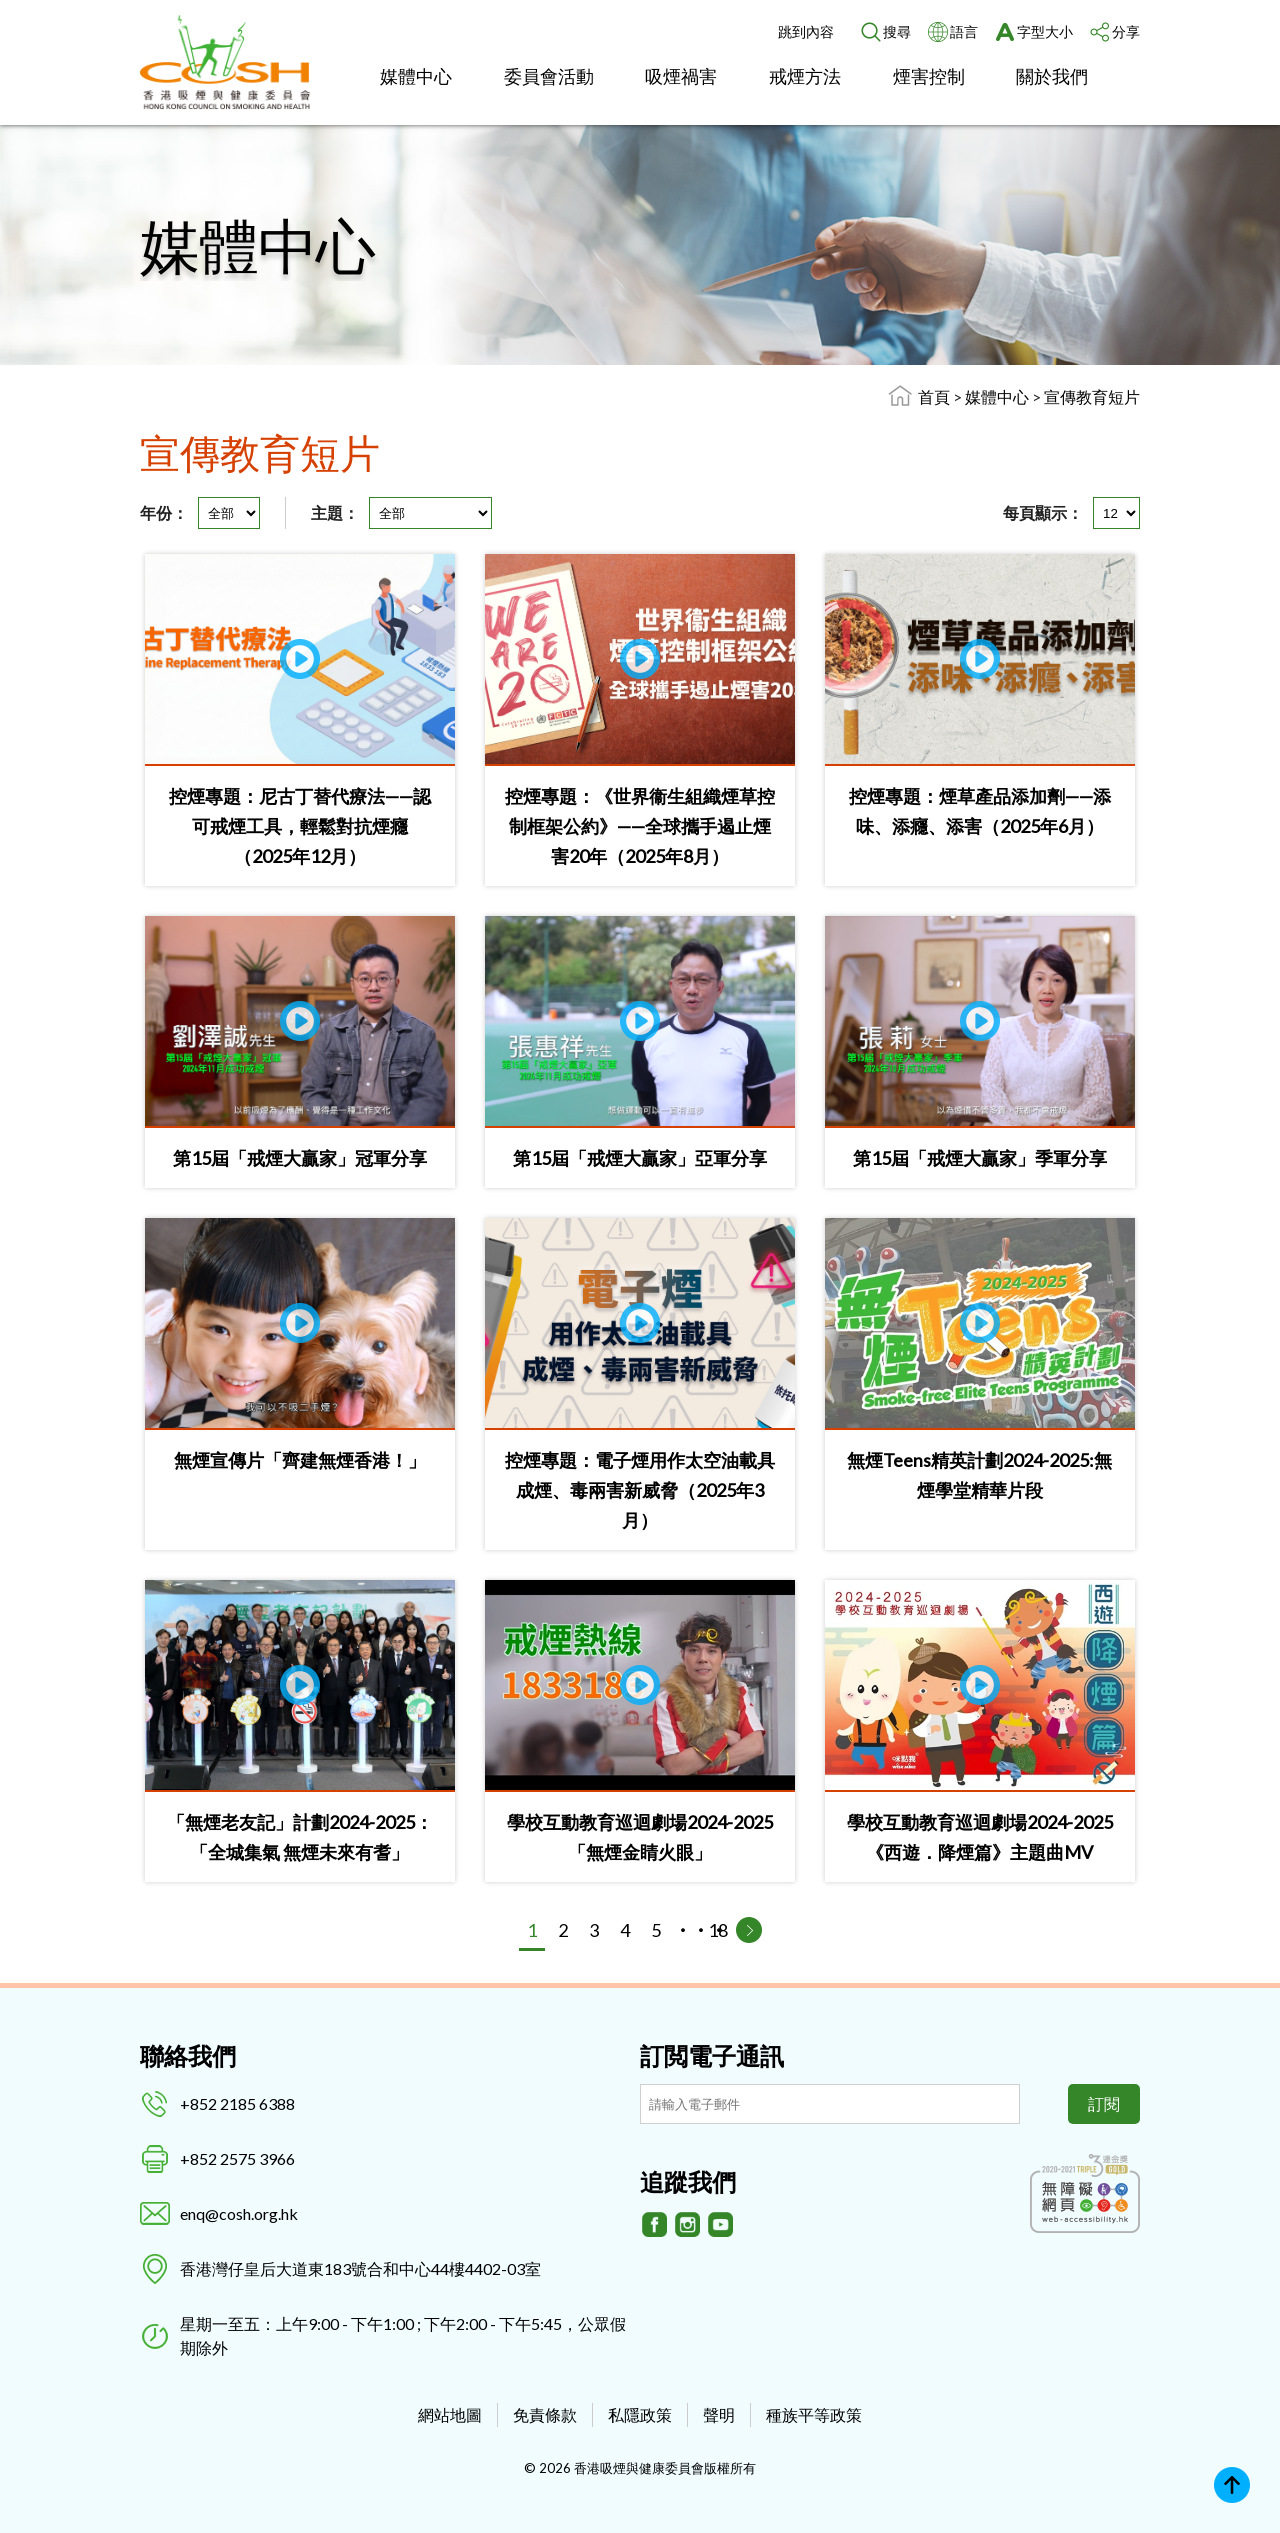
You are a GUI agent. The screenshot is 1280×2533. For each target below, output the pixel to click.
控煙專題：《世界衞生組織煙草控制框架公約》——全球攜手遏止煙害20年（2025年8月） (640, 826)
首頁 (934, 396)
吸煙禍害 (681, 76)
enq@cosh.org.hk (239, 2213)
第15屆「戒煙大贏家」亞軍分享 (640, 1158)
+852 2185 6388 (237, 2103)
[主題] (430, 513)
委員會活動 (549, 76)
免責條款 (545, 2414)
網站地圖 (450, 2414)
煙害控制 (929, 76)
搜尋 (897, 31)
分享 (1126, 31)
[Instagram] (688, 2225)
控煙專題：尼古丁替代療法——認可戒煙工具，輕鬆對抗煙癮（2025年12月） (300, 826)
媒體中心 (416, 76)
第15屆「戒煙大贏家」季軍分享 (980, 1158)
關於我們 (1052, 76)
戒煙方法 (805, 76)
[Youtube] (721, 2225)
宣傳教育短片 (1092, 396)
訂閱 (1104, 2103)
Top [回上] (1232, 2485)
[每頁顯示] (1116, 513)
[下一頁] (749, 1930)
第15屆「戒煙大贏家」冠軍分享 (300, 1158)
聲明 (719, 2414)
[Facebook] (655, 2225)
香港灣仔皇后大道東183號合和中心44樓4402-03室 (360, 2268)
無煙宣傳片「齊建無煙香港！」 (300, 1460)
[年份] (229, 513)
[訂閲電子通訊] (830, 2104)
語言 (964, 31)
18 (718, 1930)
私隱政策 (640, 2414)
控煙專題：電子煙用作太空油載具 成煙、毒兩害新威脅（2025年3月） (640, 1490)
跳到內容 (806, 31)
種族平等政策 (814, 2414)
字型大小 (1045, 31)
